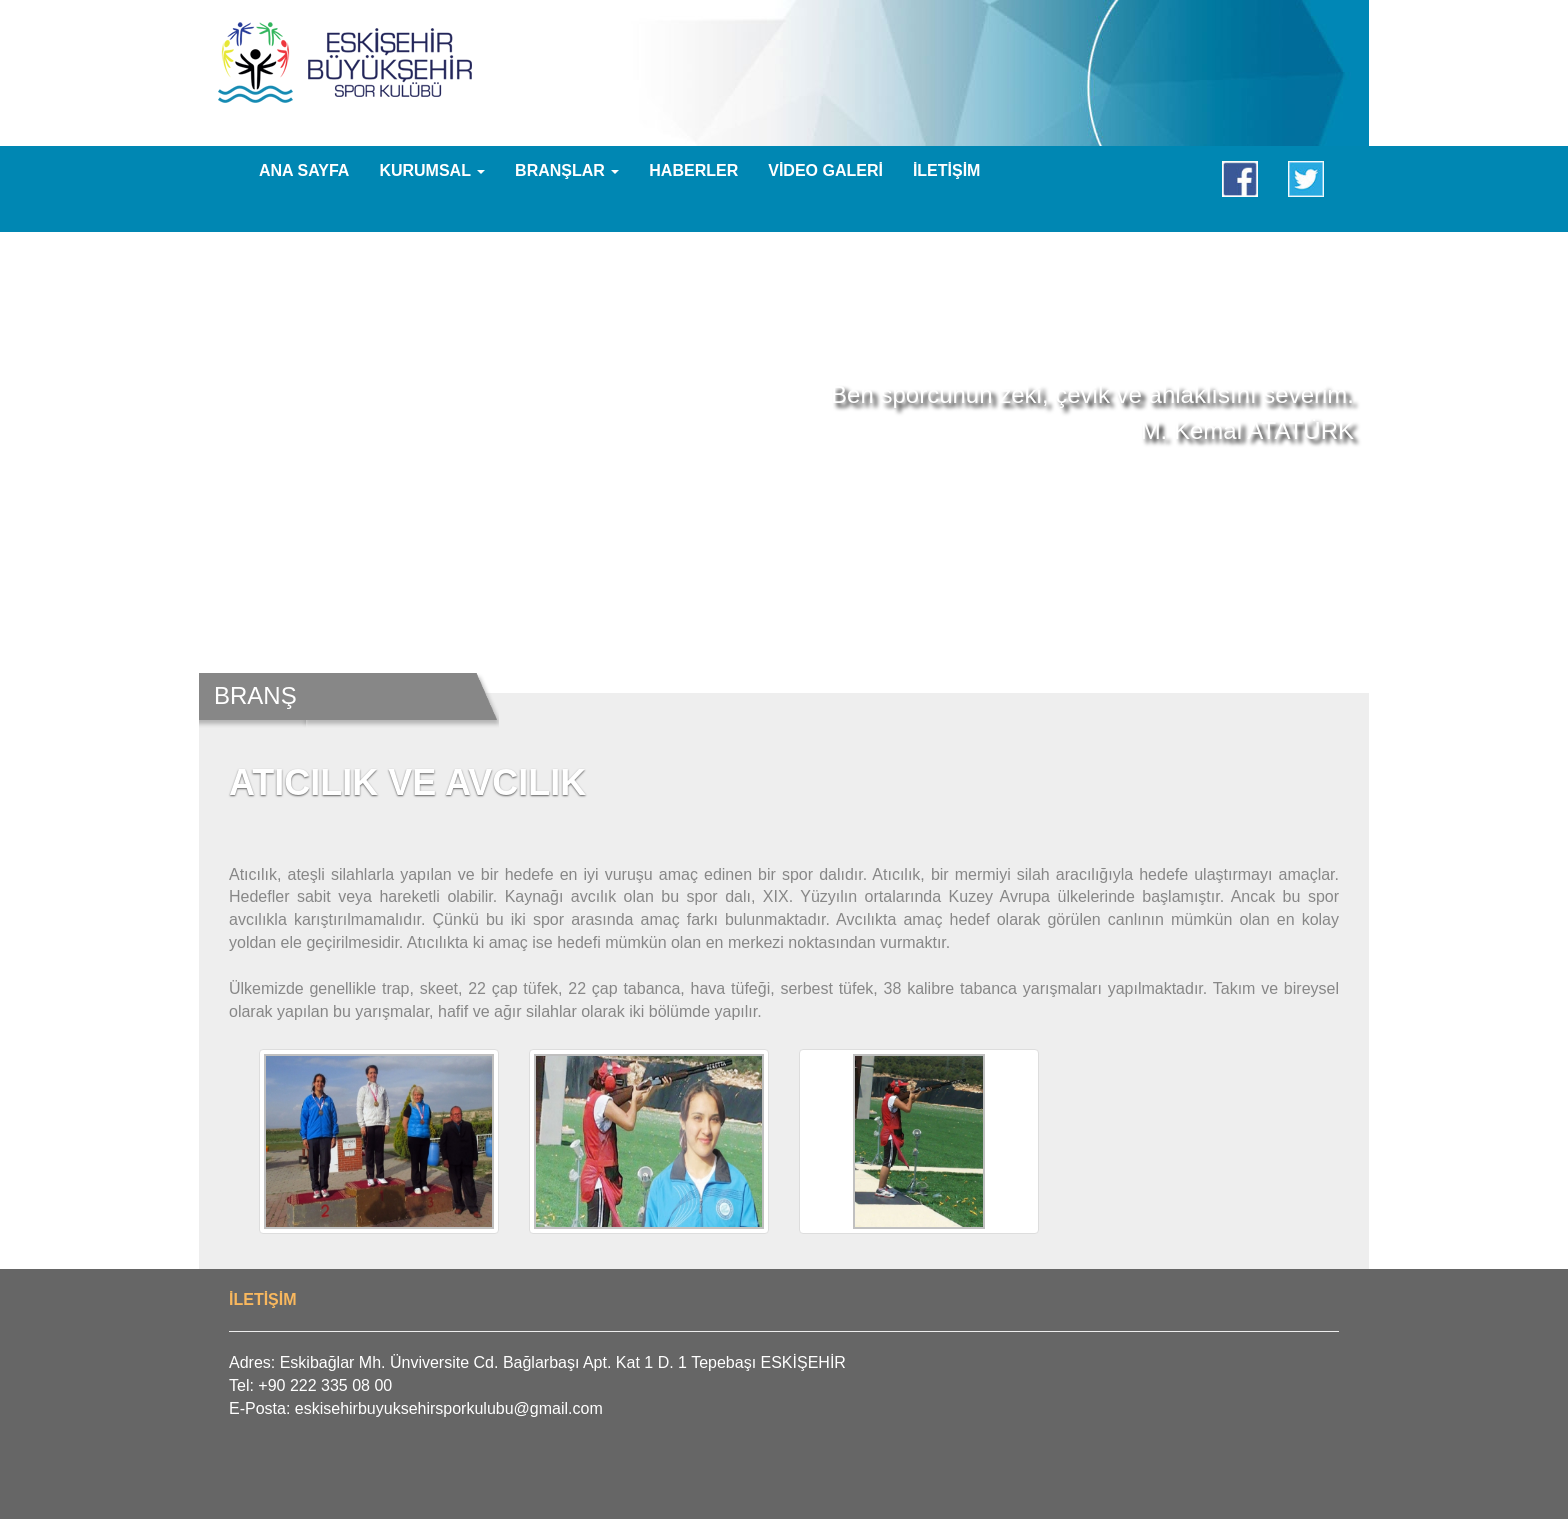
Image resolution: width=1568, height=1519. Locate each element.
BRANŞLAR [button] (567, 170)
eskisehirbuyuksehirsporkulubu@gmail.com (449, 1408)
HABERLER (693, 170)
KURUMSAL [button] (432, 170)
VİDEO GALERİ (825, 170)
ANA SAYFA (304, 170)
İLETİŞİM (947, 170)
